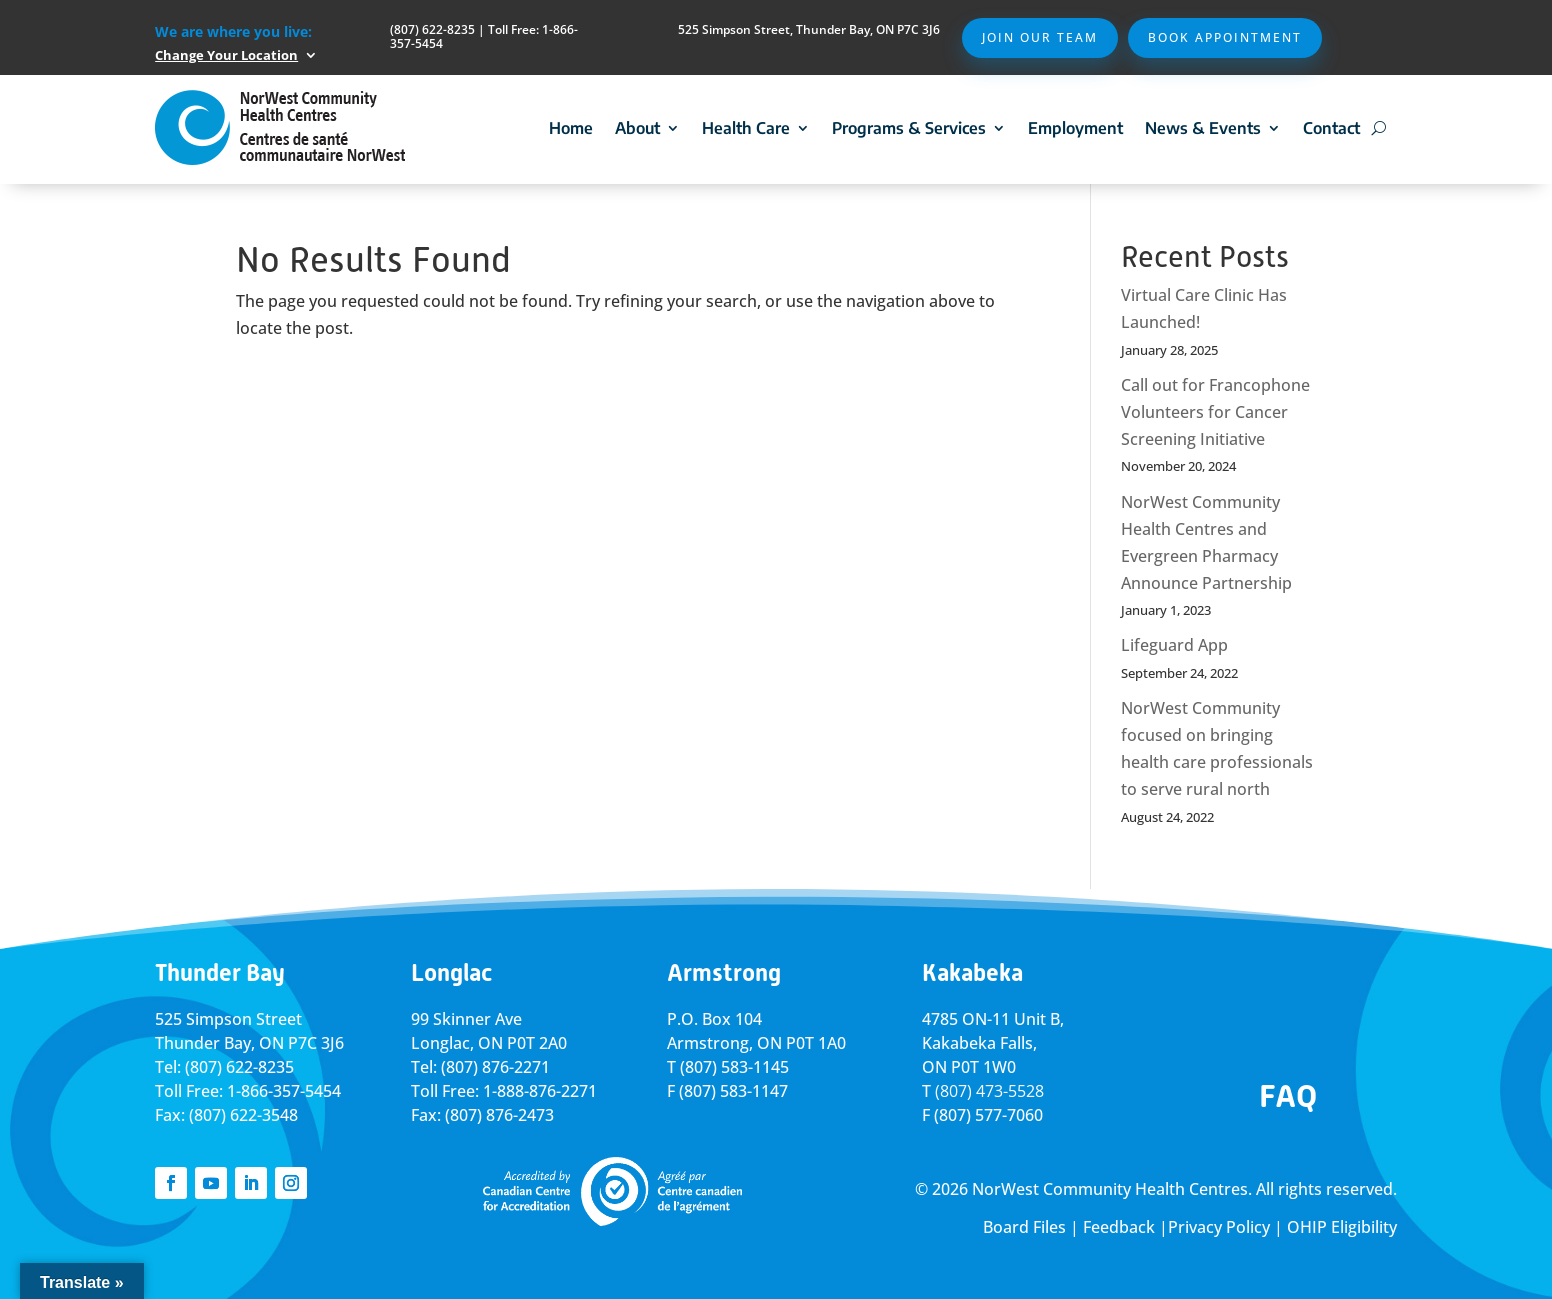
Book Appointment (1225, 37)
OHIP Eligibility (1342, 1227)
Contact (1331, 128)
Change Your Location (226, 55)
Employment (1075, 128)
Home (571, 128)
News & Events (1203, 128)
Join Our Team (1040, 37)
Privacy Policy (1219, 1227)
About (637, 128)
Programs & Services (909, 128)
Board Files (1024, 1227)
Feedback (1119, 1227)
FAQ (1288, 1096)
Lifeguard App (1174, 645)
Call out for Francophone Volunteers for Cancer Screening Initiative (1215, 412)
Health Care (746, 128)
